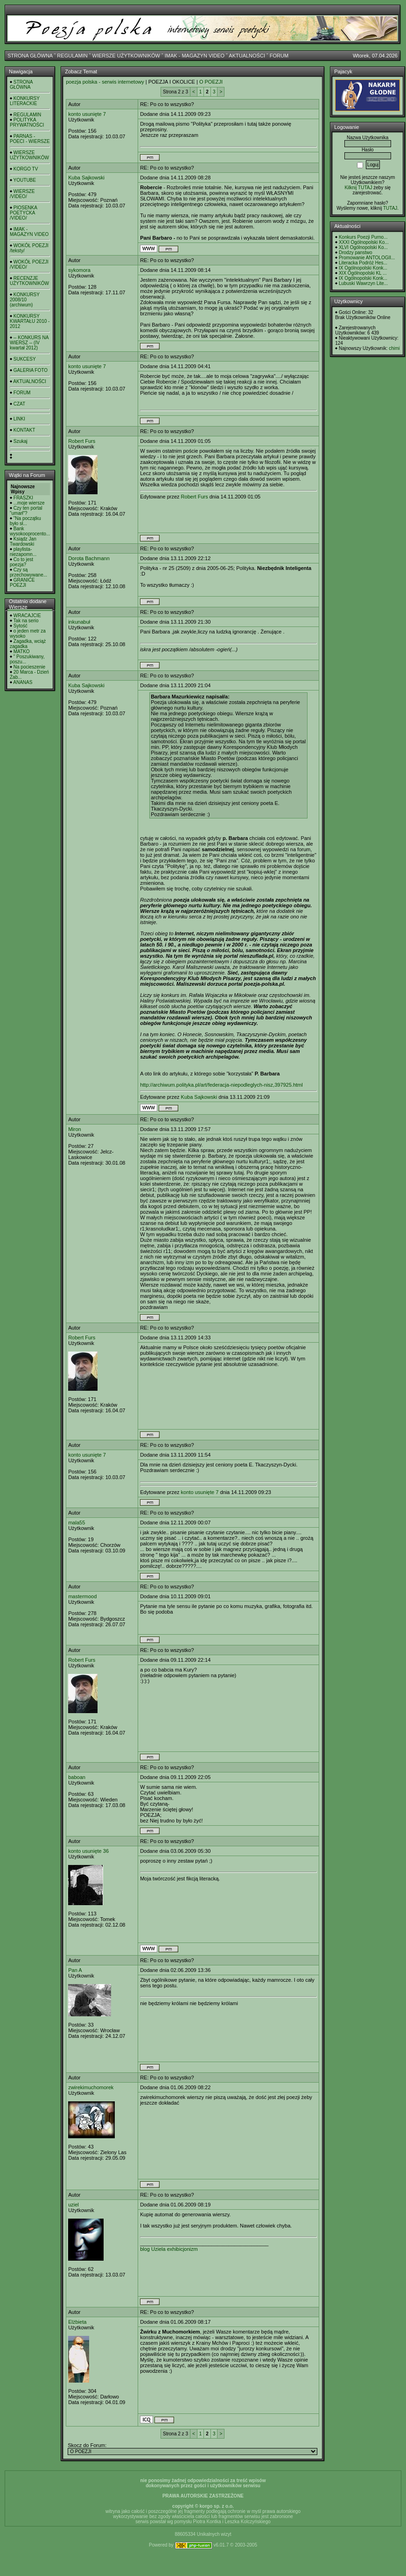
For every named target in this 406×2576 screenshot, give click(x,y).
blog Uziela (152, 2249)
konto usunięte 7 (87, 114)
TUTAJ (390, 208)
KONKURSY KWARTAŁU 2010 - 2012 (29, 321)
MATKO (22, 651)
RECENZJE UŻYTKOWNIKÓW (29, 281)
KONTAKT (24, 430)
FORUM (279, 55)
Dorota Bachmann (89, 558)
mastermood (82, 1596)
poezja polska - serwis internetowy (105, 82)
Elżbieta (77, 2322)
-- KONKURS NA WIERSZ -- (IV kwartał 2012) (29, 342)
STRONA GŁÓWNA (30, 55)
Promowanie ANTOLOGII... (367, 257)
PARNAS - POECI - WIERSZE (30, 139)
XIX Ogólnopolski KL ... (362, 273)
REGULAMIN (72, 55)
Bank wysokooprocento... (30, 531)
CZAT (19, 403)
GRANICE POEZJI (22, 582)
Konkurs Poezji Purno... (363, 237)
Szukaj (21, 441)
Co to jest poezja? (21, 562)
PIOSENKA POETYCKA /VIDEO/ (23, 213)
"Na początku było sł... (25, 521)
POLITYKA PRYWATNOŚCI (27, 122)
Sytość (21, 625)
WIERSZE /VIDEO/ (22, 194)
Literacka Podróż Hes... (363, 262)
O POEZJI (211, 82)
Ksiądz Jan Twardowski (23, 541)
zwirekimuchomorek (90, 2087)
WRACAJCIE (27, 615)
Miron (74, 1129)
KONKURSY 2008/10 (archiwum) (25, 299)
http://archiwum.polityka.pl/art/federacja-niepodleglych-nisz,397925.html (221, 1085)
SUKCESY (25, 359)
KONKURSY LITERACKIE (25, 101)
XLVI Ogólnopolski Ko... (363, 247)
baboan (76, 1777)
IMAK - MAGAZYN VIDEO (194, 55)
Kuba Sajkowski (86, 177)
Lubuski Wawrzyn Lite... (363, 283)
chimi (394, 348)
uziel (73, 2204)
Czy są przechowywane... (28, 572)
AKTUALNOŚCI (247, 55)
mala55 (76, 1522)
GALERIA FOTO (31, 370)
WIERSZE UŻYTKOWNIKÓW (126, 55)
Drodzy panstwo (355, 252)
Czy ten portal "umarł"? (26, 510)
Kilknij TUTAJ (358, 187)
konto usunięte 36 (88, 1851)
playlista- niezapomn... (23, 552)
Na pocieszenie (29, 666)
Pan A (75, 1970)
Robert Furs (81, 441)
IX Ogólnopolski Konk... (363, 267)
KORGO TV (26, 168)
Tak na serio (26, 620)
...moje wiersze (29, 502)
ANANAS (22, 682)
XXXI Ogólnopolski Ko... (364, 242)
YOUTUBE (25, 180)
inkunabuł (79, 622)
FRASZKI (23, 497)
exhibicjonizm (182, 2249)
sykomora (79, 270)
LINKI (19, 418)
